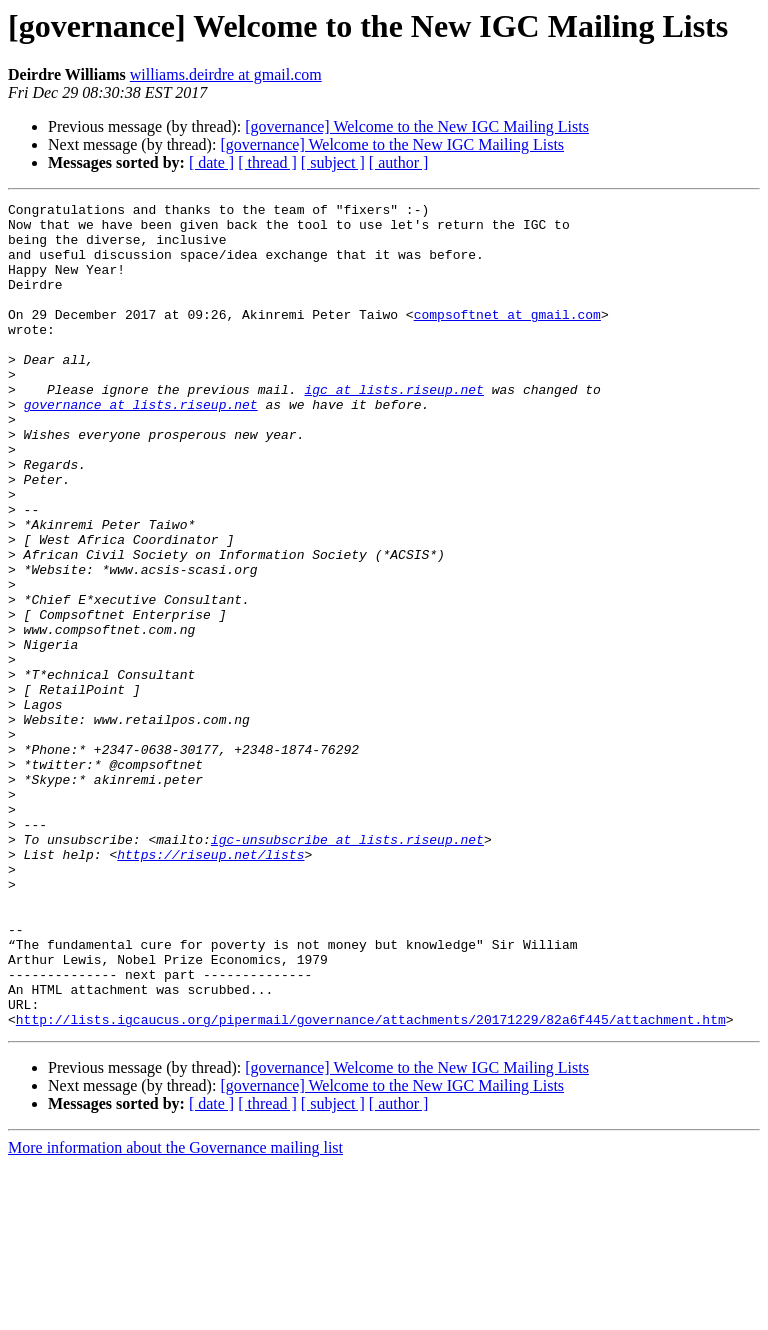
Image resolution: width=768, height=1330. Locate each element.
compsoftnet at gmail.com (507, 338)
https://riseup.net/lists (210, 986)
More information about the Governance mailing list (175, 1312)
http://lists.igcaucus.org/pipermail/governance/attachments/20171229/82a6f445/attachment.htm (371, 1184)
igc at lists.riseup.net (393, 428)
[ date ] (211, 162)
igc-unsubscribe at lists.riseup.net (347, 968)
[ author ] (399, 162)
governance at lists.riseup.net (141, 446)
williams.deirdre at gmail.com (226, 74)
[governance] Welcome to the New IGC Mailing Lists (417, 126)
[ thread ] (267, 162)
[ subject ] (333, 162)
